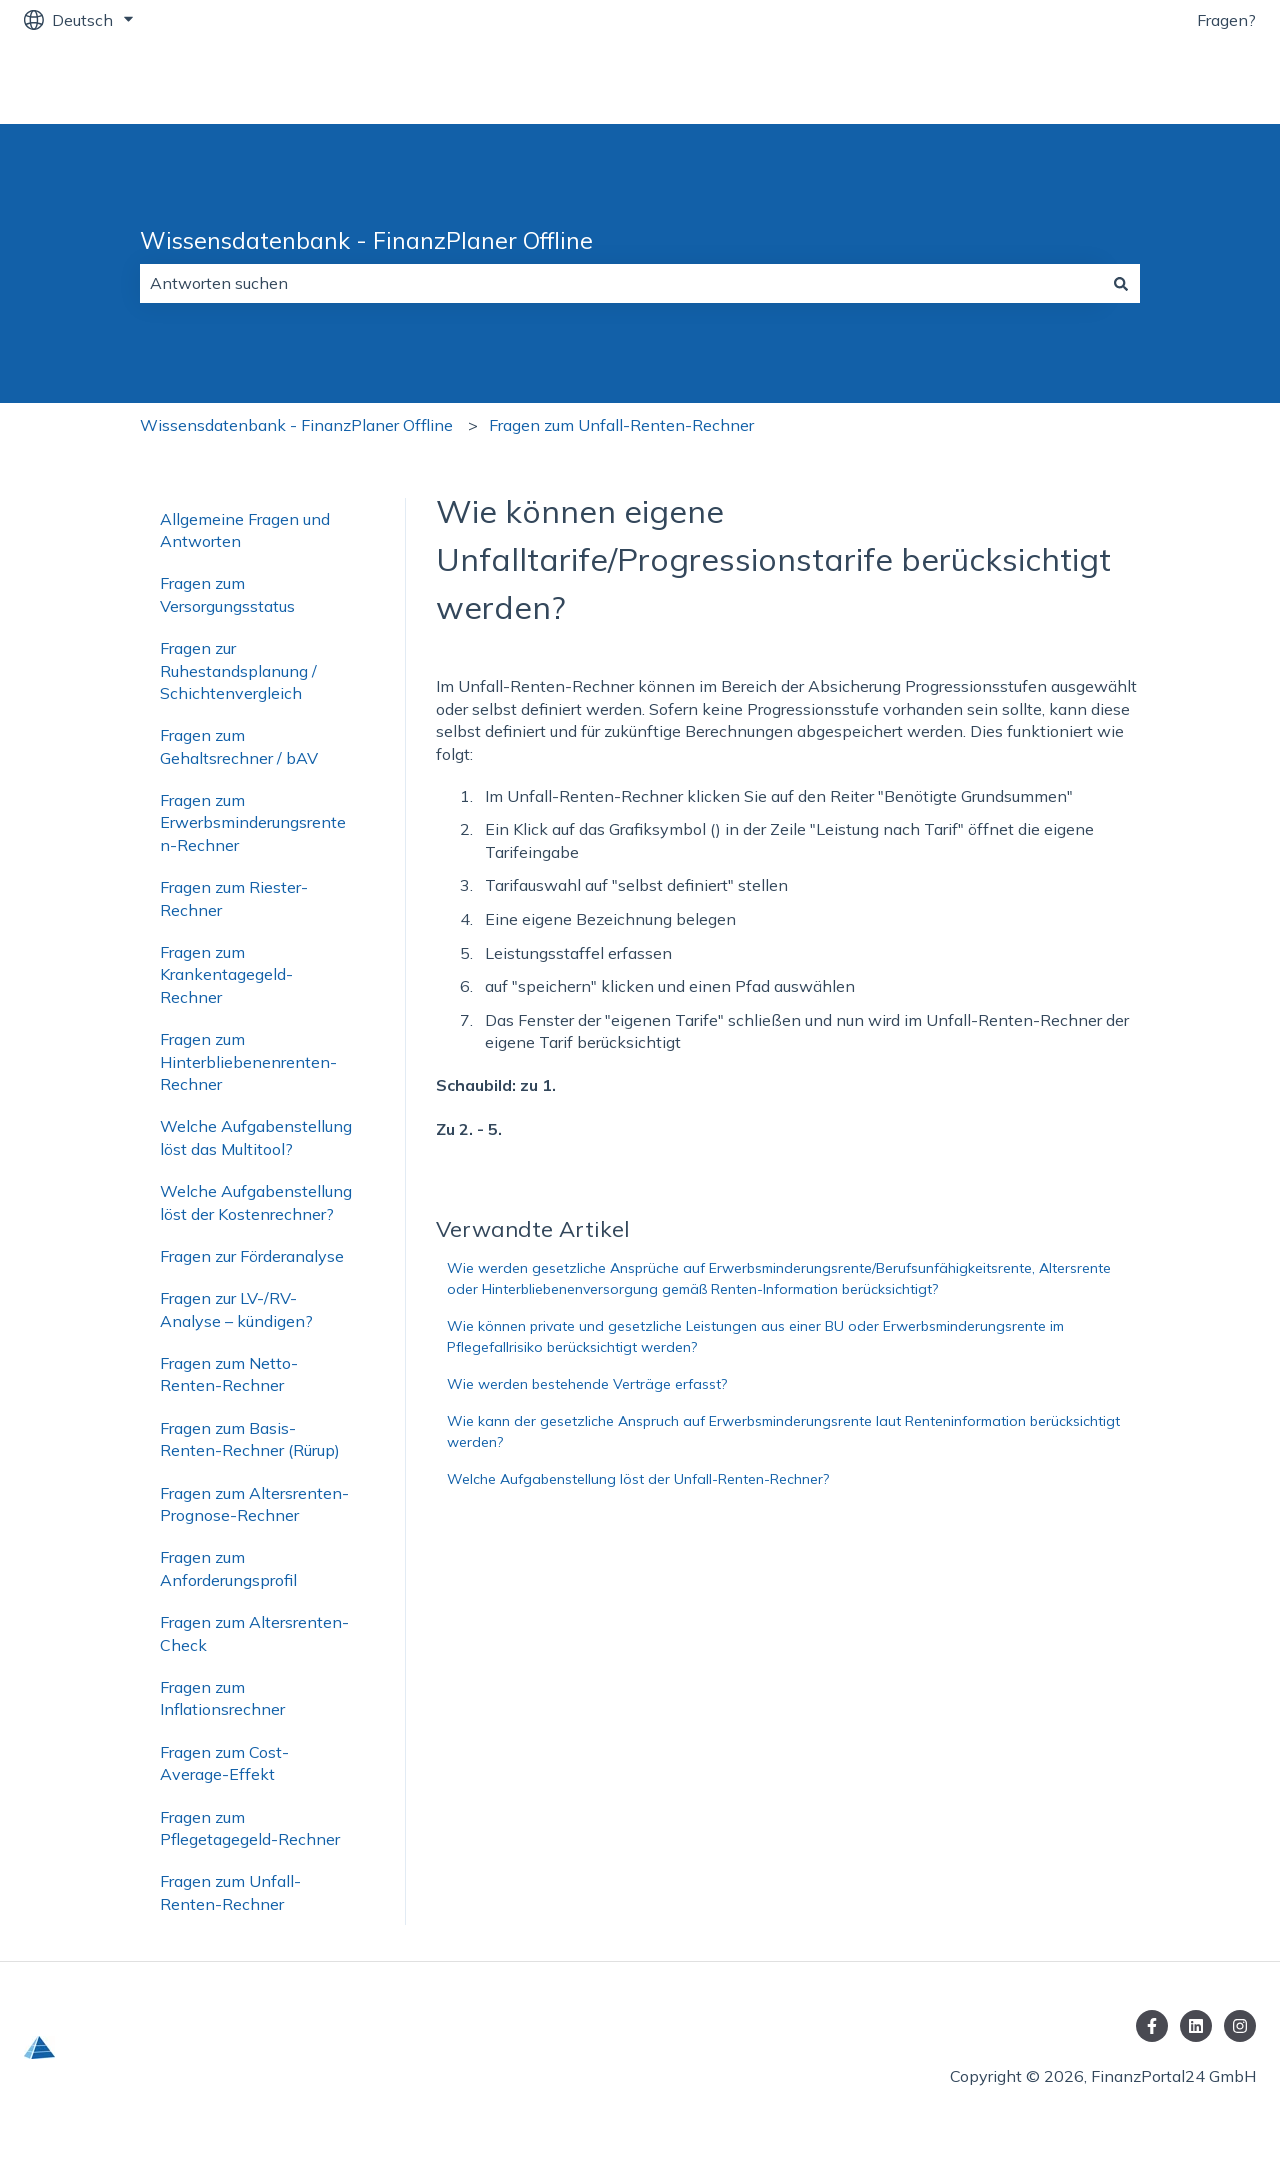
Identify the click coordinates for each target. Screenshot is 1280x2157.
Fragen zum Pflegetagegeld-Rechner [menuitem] (250, 1828)
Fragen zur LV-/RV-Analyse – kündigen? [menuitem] (236, 1309)
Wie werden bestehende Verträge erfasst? (587, 1384)
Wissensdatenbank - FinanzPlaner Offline (366, 240)
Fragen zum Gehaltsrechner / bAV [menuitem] (239, 746)
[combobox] (621, 283)
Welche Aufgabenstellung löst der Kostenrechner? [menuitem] (256, 1202)
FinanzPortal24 (1179, 82)
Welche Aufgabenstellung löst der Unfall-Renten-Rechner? (638, 1479)
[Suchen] (1121, 283)
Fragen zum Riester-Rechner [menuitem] (234, 898)
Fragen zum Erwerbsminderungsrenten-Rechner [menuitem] (253, 822)
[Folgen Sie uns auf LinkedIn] (1196, 2026)
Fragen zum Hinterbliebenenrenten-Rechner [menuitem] (248, 1061)
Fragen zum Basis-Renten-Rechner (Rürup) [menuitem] (250, 1439)
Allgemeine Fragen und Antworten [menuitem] (245, 530)
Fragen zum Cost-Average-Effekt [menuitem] (224, 1763)
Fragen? (1226, 20)
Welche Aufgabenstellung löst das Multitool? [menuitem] (256, 1137)
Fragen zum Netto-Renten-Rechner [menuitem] (229, 1374)
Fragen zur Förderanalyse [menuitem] (252, 1256)
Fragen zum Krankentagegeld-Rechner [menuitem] (226, 974)
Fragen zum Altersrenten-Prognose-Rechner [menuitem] (254, 1504)
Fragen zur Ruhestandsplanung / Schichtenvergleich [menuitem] (238, 670)
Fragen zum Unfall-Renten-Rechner (621, 425)
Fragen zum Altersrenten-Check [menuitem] (254, 1633)
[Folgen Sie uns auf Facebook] (1152, 2026)
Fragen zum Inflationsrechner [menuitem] (222, 1698)
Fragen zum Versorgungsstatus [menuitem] (227, 594)
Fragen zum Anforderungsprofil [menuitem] (228, 1568)
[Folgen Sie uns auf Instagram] (1240, 2026)
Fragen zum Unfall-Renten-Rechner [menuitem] (230, 1892)
